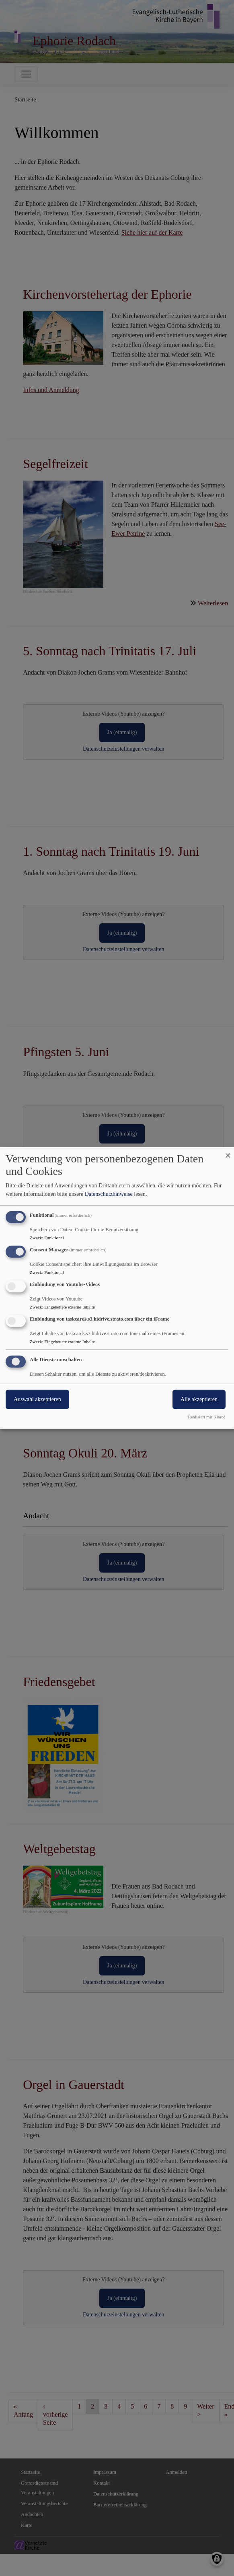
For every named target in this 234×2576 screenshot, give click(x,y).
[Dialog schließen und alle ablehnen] (228, 1152)
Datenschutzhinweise (109, 1194)
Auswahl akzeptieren (37, 1399)
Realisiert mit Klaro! (206, 1416)
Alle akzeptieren (199, 1399)
